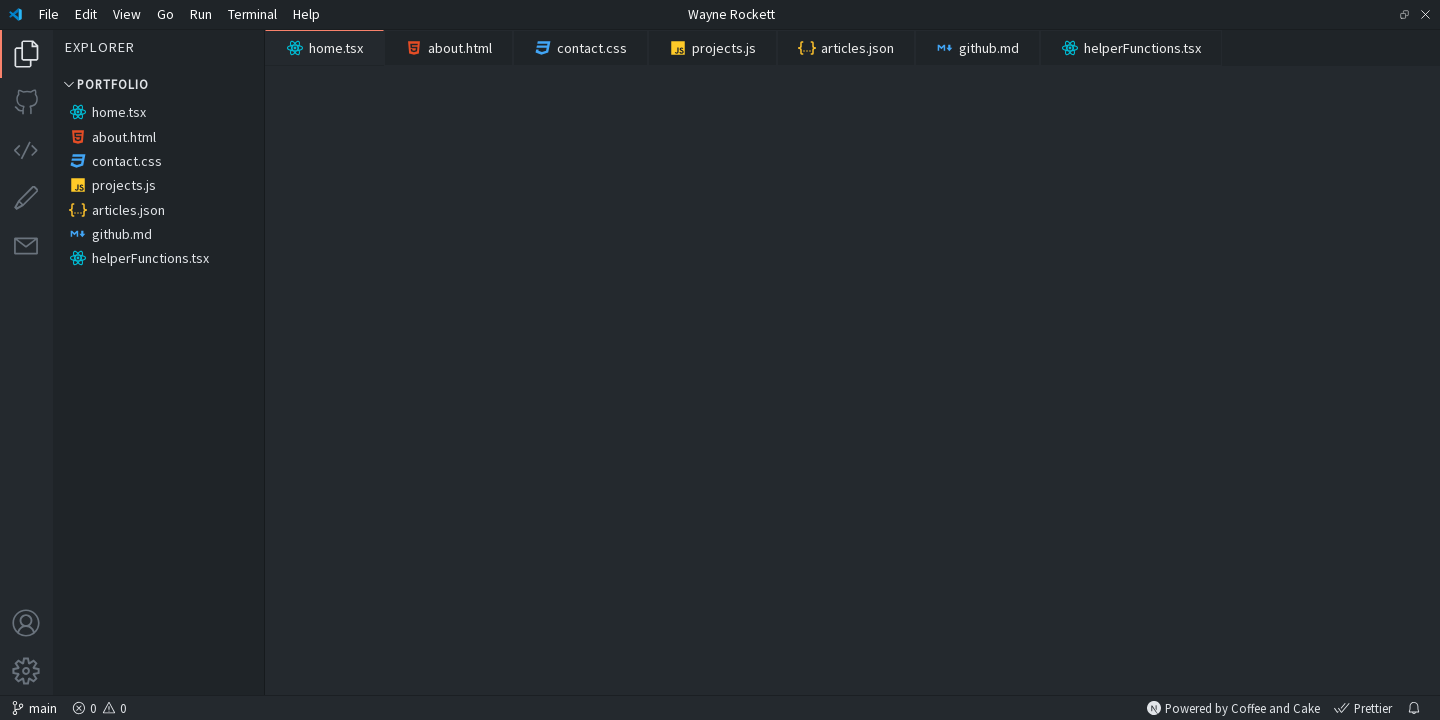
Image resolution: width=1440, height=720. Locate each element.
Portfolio (105, 84)
